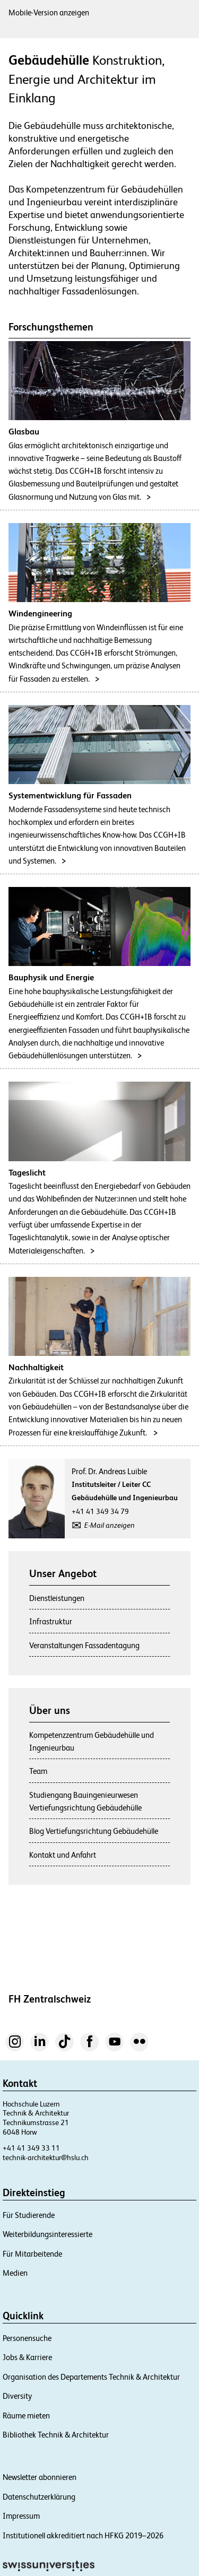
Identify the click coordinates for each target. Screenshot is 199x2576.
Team (38, 1771)
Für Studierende (29, 2215)
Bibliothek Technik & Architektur (56, 2434)
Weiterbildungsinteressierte (47, 2234)
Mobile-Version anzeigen (48, 12)
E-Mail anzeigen (109, 1525)
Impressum (21, 2515)
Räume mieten (26, 2415)
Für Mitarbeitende (32, 2253)
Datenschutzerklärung (39, 2496)
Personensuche (27, 2338)
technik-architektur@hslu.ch (46, 2157)
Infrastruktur (50, 1621)
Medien (15, 2272)
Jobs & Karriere (27, 2357)
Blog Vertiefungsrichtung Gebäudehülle (93, 1830)
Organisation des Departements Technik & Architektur (91, 2376)
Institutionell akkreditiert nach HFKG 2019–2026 (83, 2535)
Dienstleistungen (56, 1598)
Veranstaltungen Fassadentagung (84, 1645)
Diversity (17, 2395)
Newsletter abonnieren (39, 2477)
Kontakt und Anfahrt (62, 1854)
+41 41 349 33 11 (31, 2148)
